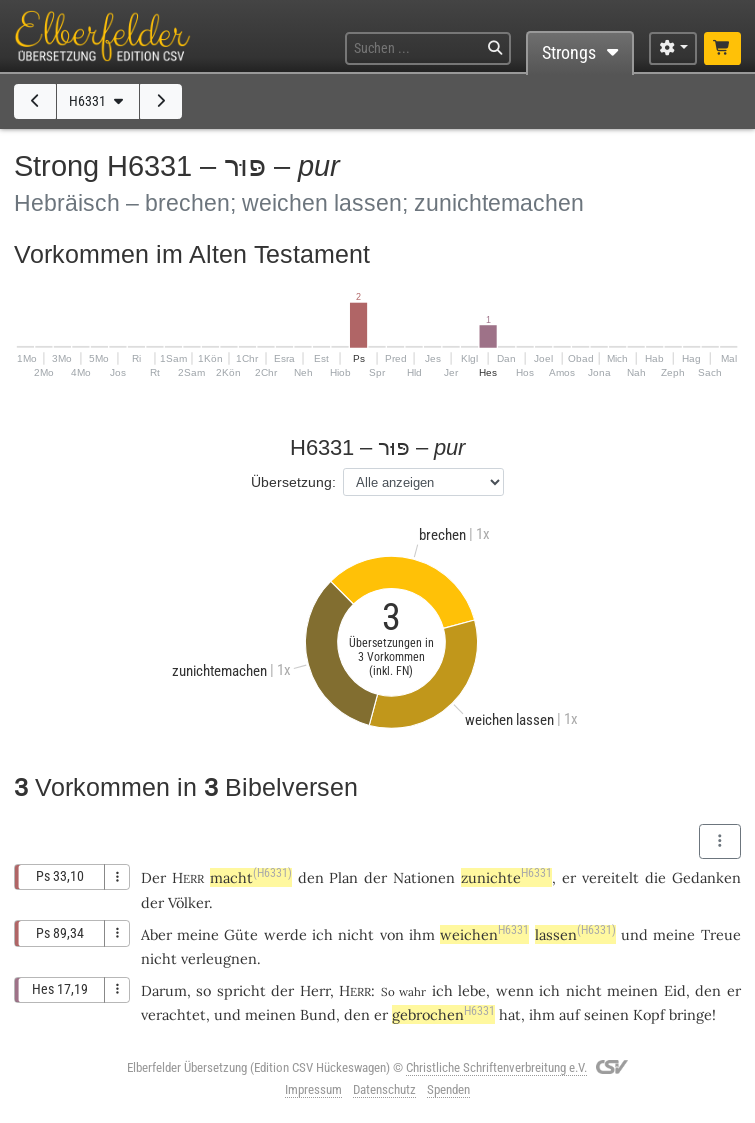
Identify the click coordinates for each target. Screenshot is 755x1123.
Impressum (313, 1089)
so (203, 990)
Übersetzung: (293, 482)
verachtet (173, 1014)
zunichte (506, 877)
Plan (343, 877)
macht (251, 877)
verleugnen (219, 958)
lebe (472, 990)
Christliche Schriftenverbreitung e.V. (496, 1067)
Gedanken (706, 877)
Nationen (424, 877)
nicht (356, 934)
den (708, 990)
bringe (690, 1014)
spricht (241, 990)
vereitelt (610, 877)
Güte (241, 934)
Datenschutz (384, 1089)
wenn (515, 990)
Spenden (448, 1089)
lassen (575, 934)
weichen (484, 934)
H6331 (98, 101)
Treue (721, 934)
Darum (164, 990)
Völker (188, 902)
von (392, 934)
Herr (315, 990)
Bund (318, 1014)
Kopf (649, 1014)
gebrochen (443, 1014)
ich (442, 990)
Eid (675, 990)
